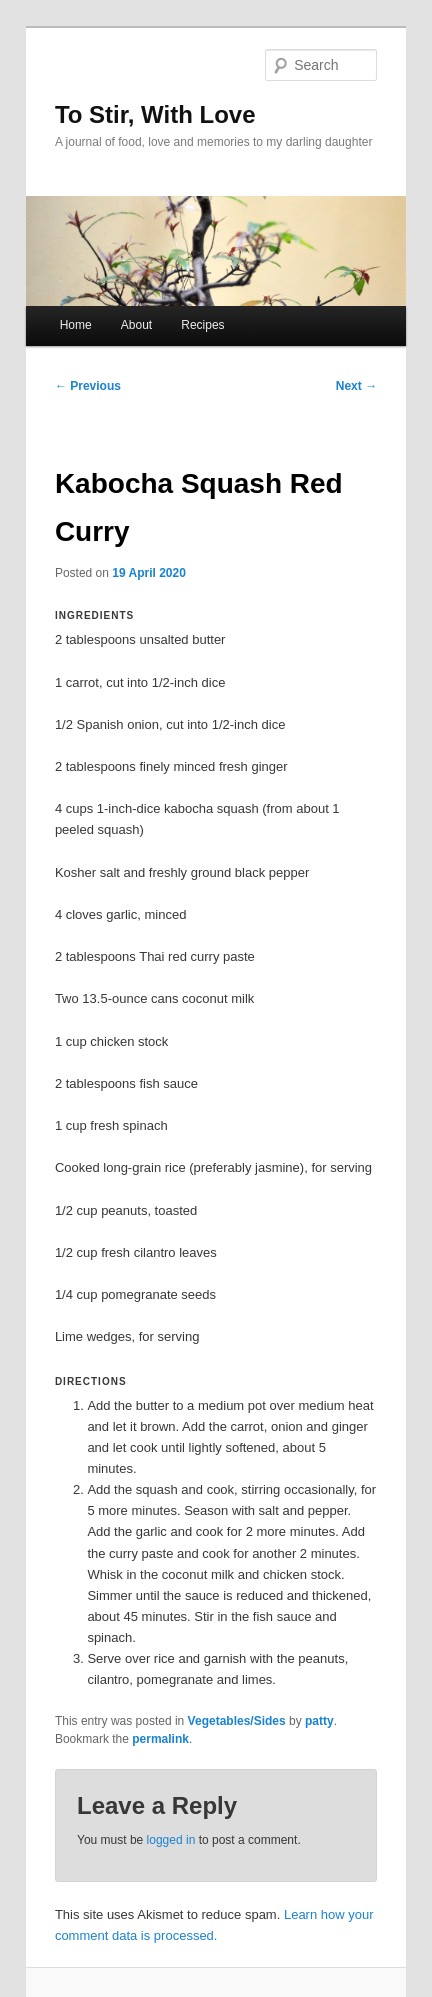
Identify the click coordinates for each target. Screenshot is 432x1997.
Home (76, 325)
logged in (171, 1840)
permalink (160, 1739)
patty (319, 1721)
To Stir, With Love (155, 114)
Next (356, 386)
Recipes (202, 325)
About (136, 325)
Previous (88, 386)
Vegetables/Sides (237, 1721)
